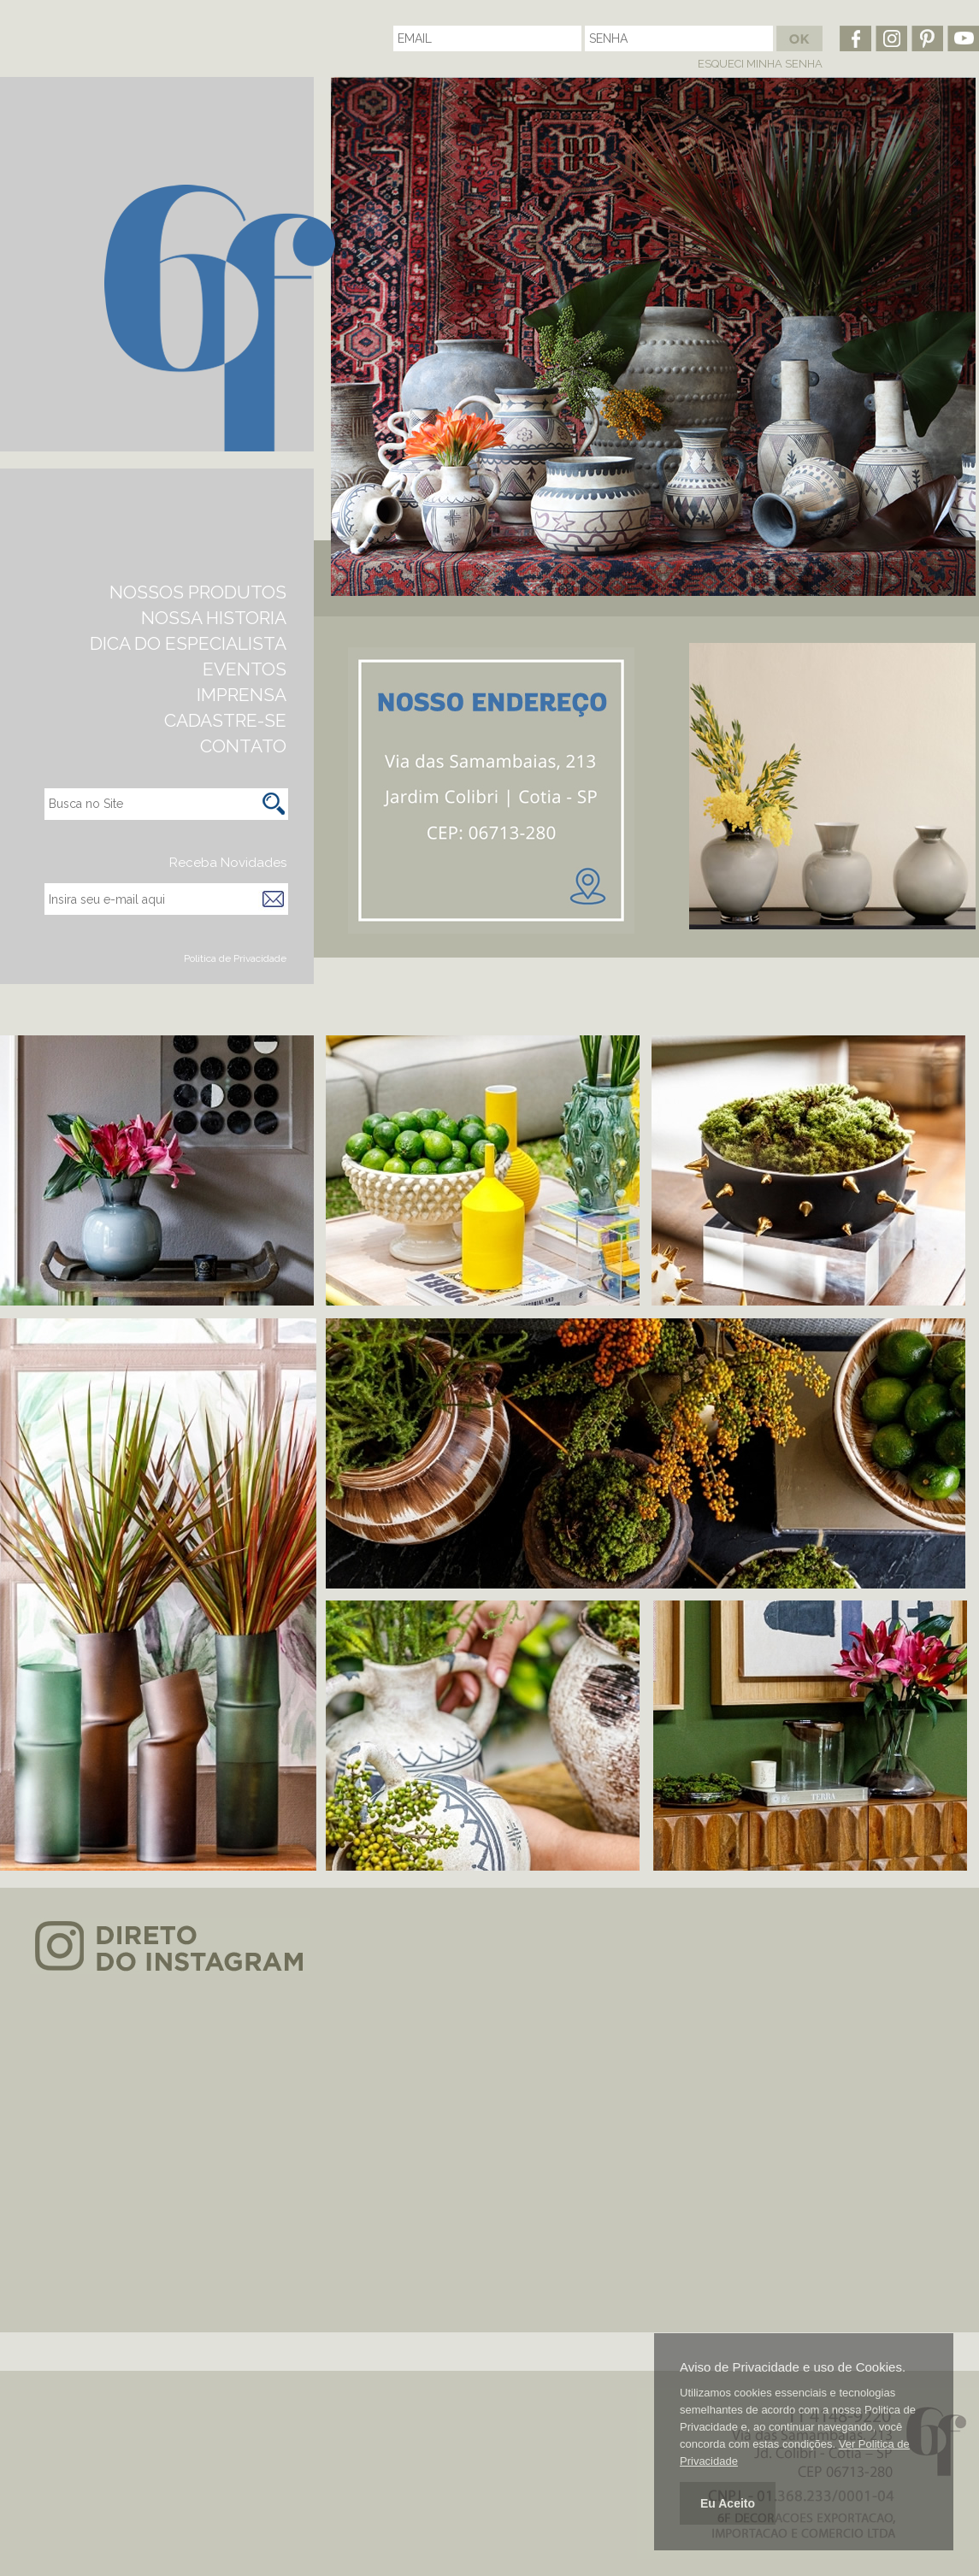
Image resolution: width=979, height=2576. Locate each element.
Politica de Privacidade (235, 958)
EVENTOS (244, 669)
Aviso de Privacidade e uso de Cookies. (792, 2367)
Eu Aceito (727, 2503)
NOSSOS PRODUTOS (197, 592)
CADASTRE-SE (225, 720)
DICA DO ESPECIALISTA (188, 643)
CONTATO (243, 746)
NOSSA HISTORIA (213, 617)
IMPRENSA (241, 694)
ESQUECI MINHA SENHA (760, 63)
